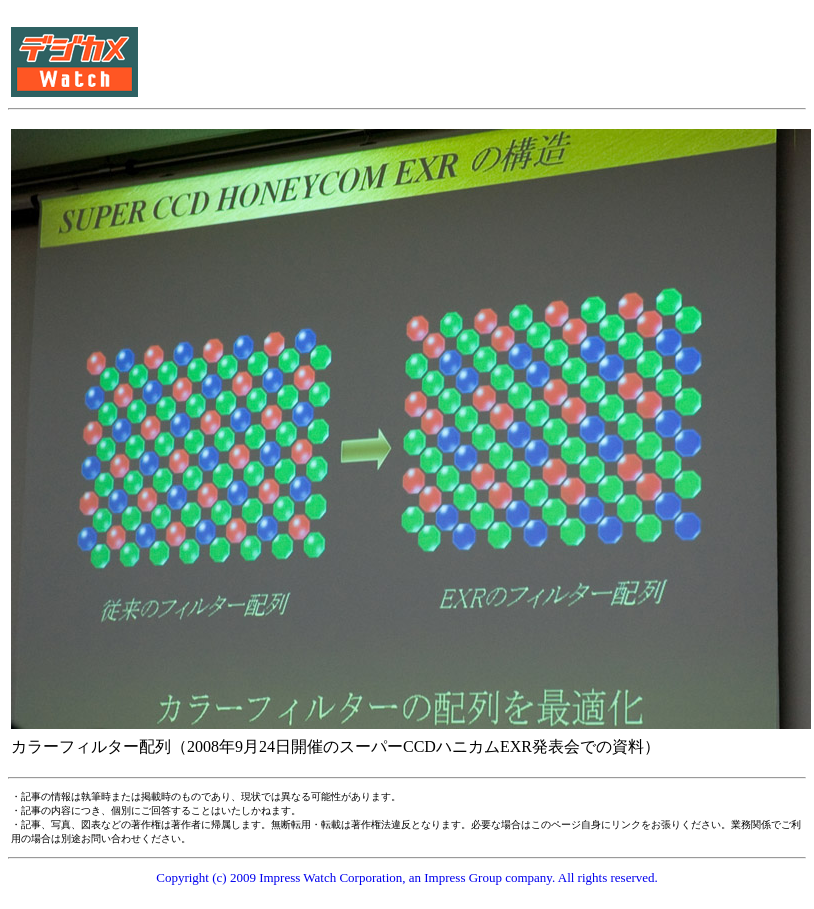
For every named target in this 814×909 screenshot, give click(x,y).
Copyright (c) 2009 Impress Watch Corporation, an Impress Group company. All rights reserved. (407, 877)
